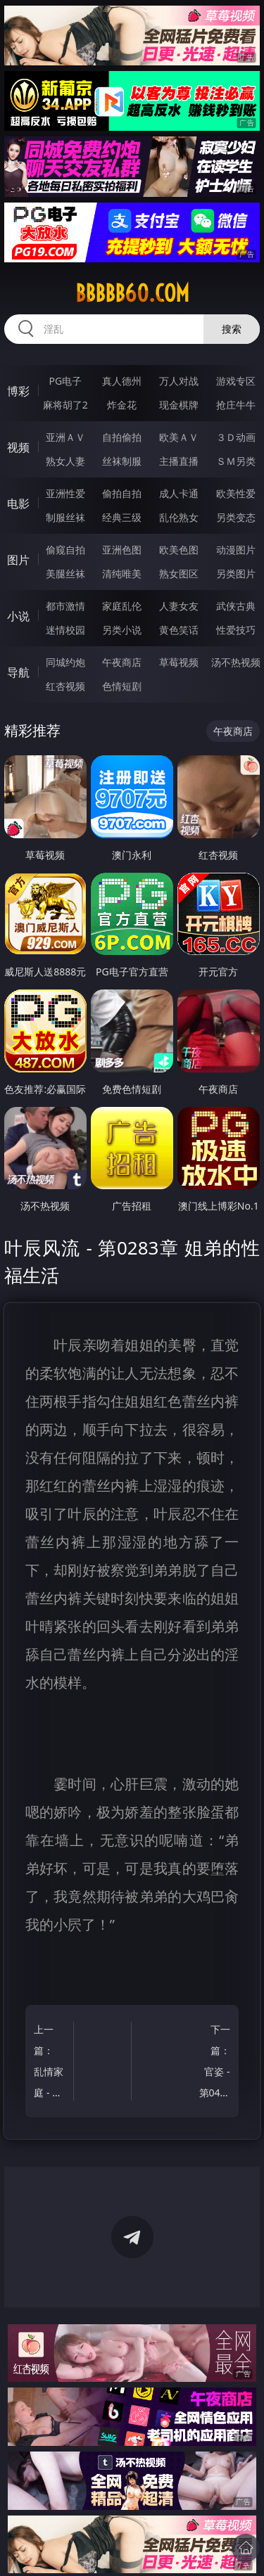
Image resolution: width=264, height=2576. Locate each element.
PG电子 (65, 380)
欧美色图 (179, 549)
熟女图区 (179, 573)
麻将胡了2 (65, 404)
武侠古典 (236, 606)
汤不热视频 (235, 662)
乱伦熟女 (179, 517)
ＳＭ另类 (236, 461)
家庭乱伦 (122, 606)
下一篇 (213, 2063)
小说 (18, 616)
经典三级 (122, 517)
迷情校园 (65, 629)
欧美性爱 (236, 493)
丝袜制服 (122, 461)
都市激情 (65, 606)
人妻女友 (179, 606)
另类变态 (236, 517)
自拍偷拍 (122, 437)
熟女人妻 (65, 461)
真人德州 (122, 380)
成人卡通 (179, 493)
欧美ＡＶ (179, 437)
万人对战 (179, 380)
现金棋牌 (179, 404)
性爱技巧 (236, 629)
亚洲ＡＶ (65, 437)
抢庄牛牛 (236, 404)
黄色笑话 (179, 629)
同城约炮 (65, 662)
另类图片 (236, 573)
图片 (18, 560)
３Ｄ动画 (236, 437)
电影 (18, 503)
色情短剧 (122, 686)
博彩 (18, 391)
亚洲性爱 (65, 493)
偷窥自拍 (65, 549)
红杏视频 (65, 686)
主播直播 (179, 461)
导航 (18, 672)
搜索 (231, 328)
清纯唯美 (122, 573)
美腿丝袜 (65, 573)
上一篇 (51, 2063)
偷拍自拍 (122, 493)
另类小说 (122, 629)
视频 (18, 447)
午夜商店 (122, 662)
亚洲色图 (122, 549)
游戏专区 (236, 380)
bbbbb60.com (132, 293)
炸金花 (122, 404)
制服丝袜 (65, 517)
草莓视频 (179, 662)
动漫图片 (236, 549)
